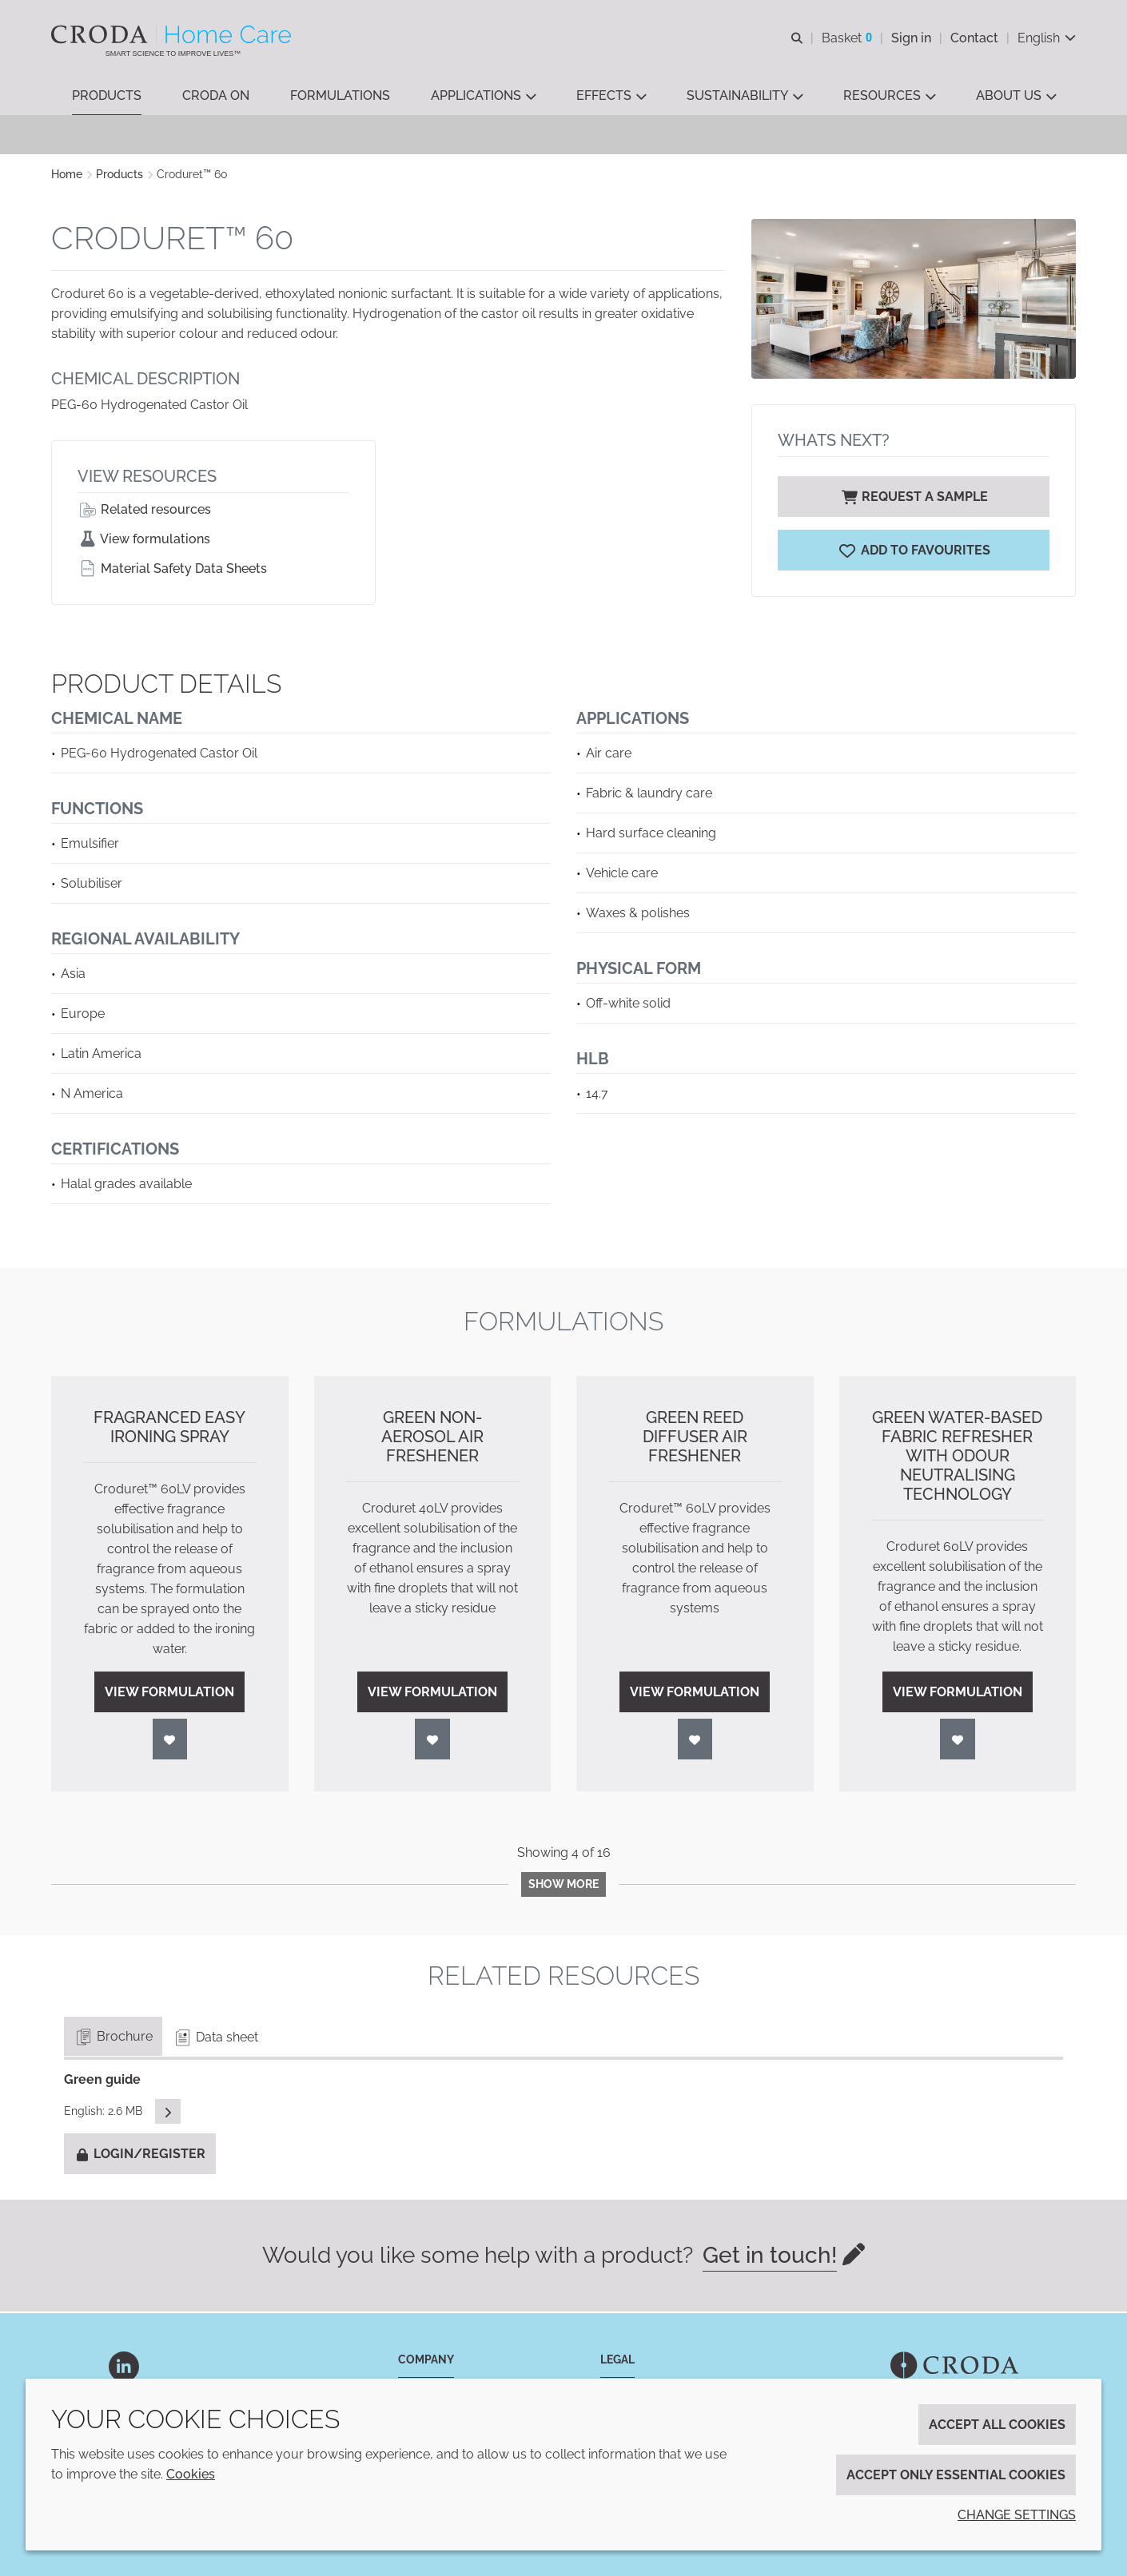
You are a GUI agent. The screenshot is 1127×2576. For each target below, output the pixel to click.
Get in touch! (770, 2257)
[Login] (170, 1740)
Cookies (190, 2474)
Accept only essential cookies (955, 2475)
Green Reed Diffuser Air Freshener (695, 1438)
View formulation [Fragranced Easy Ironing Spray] (169, 1693)
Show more (563, 1885)
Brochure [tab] (113, 2037)
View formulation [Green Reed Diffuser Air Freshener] (694, 1693)
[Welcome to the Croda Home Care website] (173, 34)
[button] (106, 96)
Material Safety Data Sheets (172, 570)
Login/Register (139, 2155)
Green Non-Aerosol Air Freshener (432, 1438)
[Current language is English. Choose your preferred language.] (1046, 38)
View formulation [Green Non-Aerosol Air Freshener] (432, 1693)
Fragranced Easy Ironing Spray (169, 1428)
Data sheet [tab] (215, 2038)
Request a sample (913, 498)
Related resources (144, 511)
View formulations (144, 540)
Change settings (1017, 2514)
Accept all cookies (997, 2424)
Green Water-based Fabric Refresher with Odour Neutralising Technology (957, 1457)
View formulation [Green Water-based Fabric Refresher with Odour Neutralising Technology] (957, 1693)
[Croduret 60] (913, 551)
